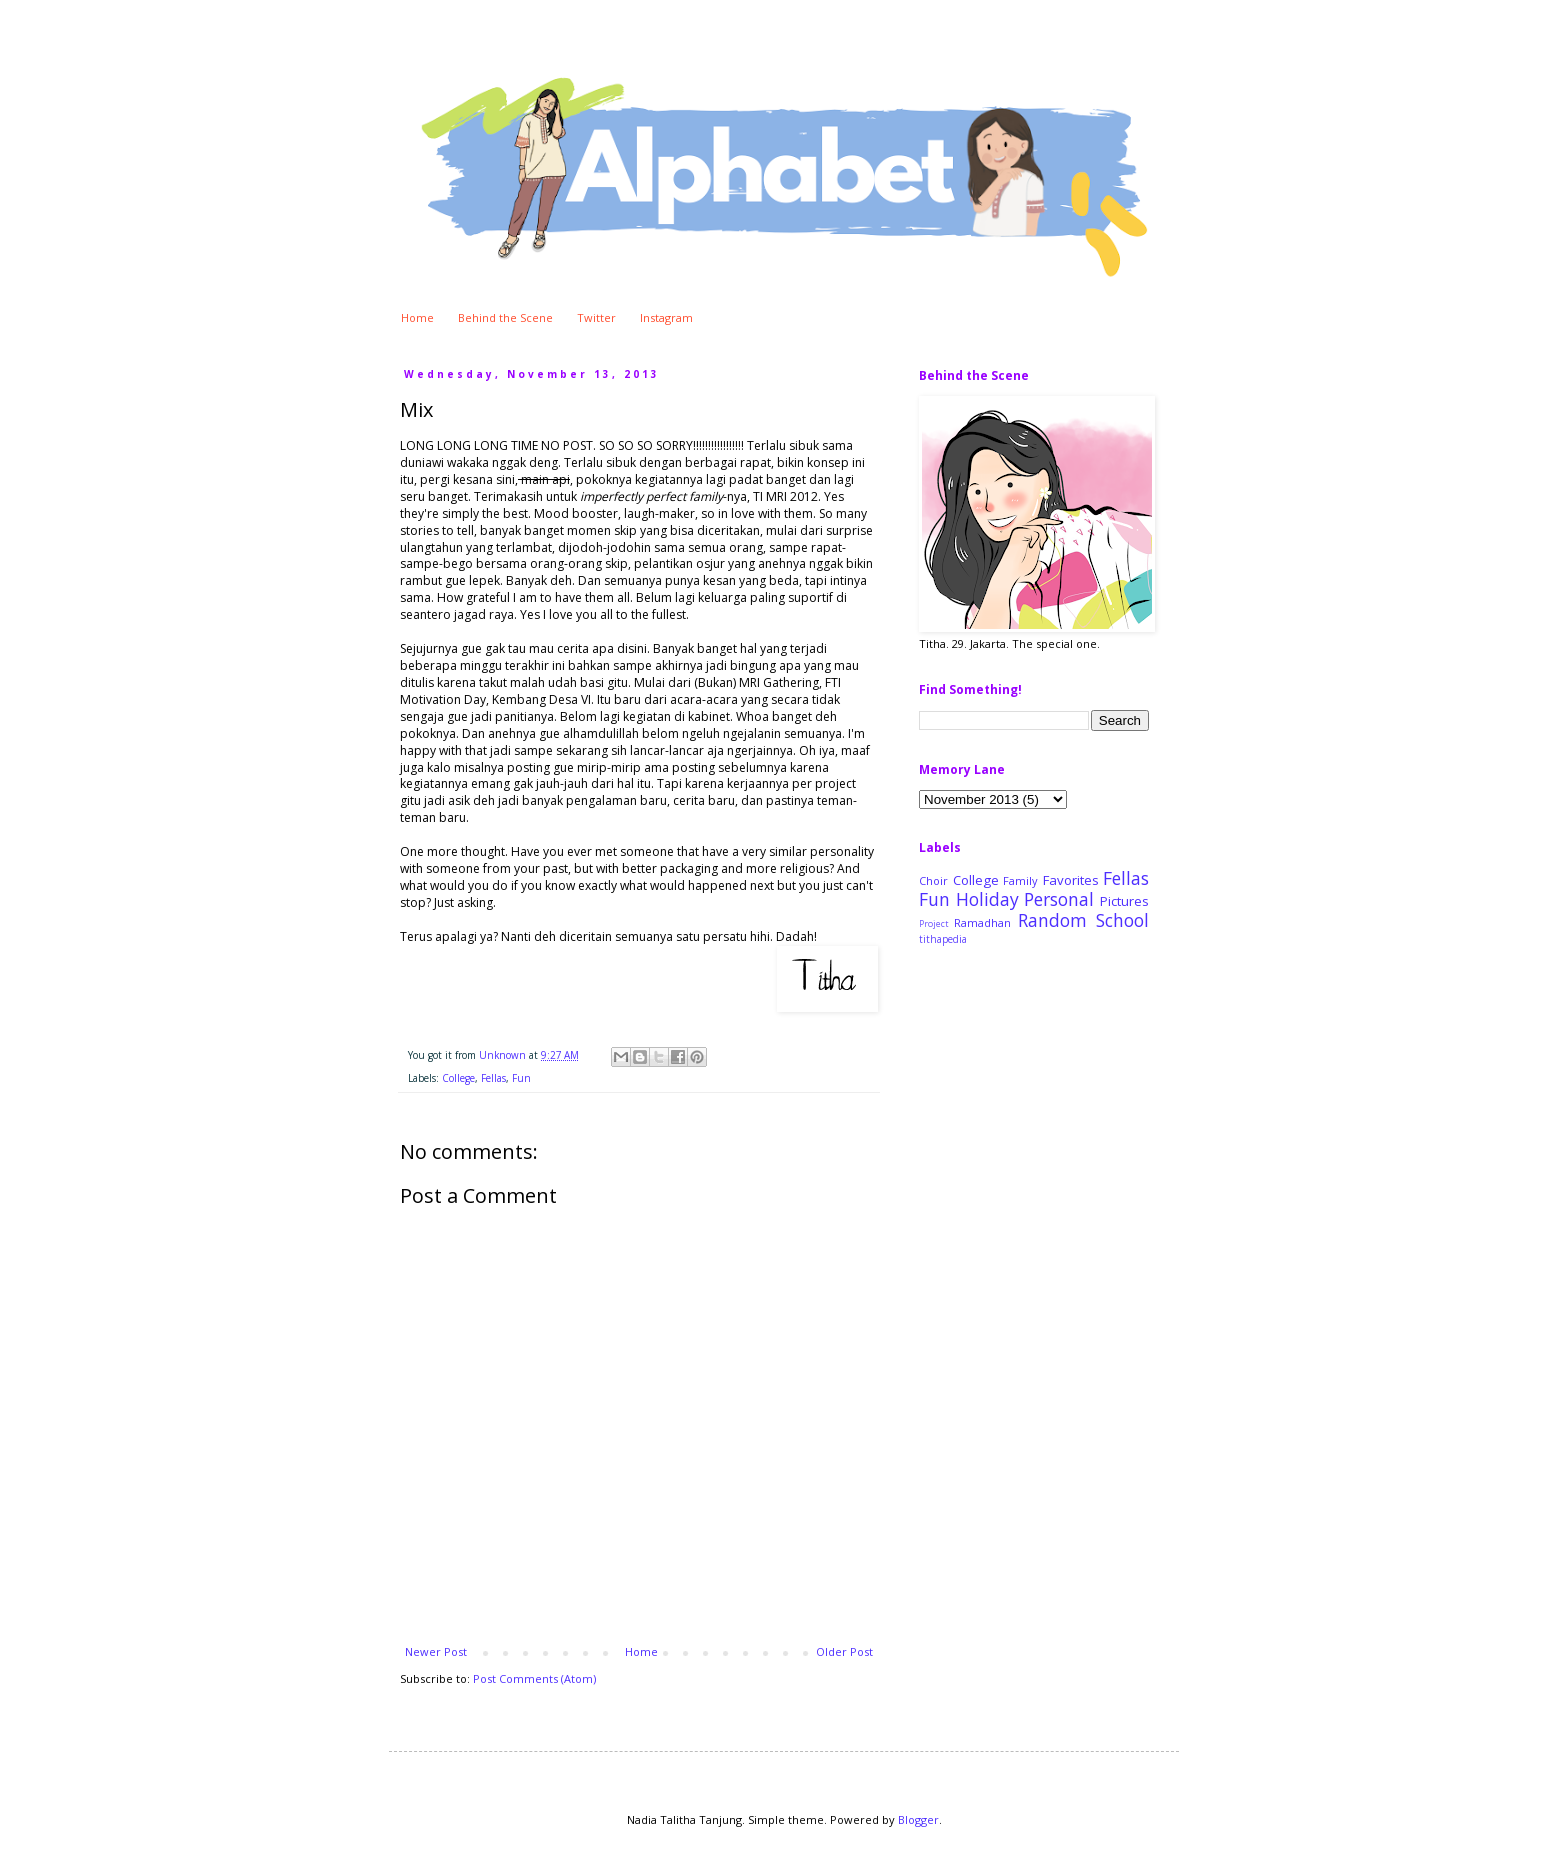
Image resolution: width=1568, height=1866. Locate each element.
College (458, 1078)
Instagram (666, 317)
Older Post (844, 1651)
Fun (521, 1078)
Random (1052, 920)
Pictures (1124, 901)
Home (417, 317)
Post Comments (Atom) (534, 1678)
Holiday (987, 899)
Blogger (918, 1819)
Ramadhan (982, 922)
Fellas (493, 1078)
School (1122, 920)
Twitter (596, 317)
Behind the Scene (505, 317)
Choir (933, 880)
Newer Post (436, 1651)
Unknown (504, 1055)
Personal (1059, 899)
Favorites (1071, 880)
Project (933, 924)
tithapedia (943, 939)
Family (1020, 880)
